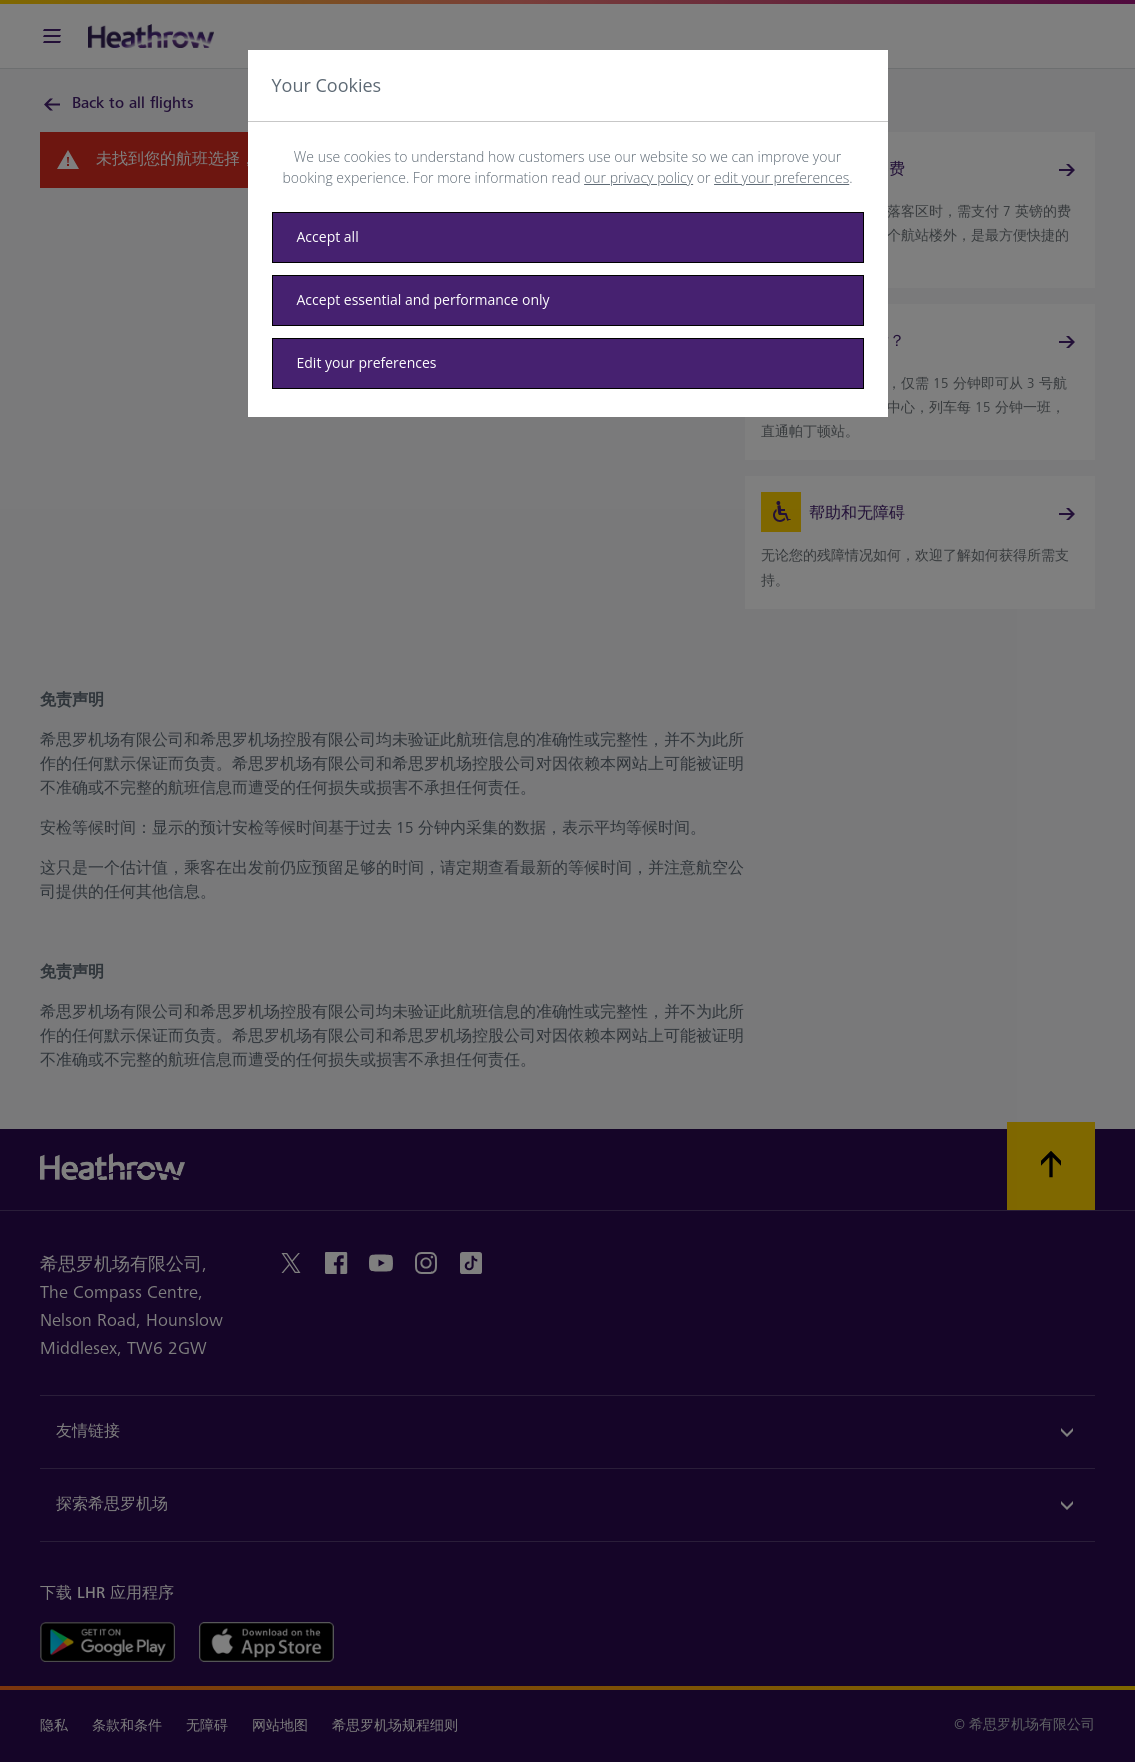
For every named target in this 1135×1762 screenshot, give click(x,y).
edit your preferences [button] (781, 177)
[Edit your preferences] (568, 363)
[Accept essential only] (568, 300)
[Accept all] (568, 237)
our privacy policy (638, 177)
